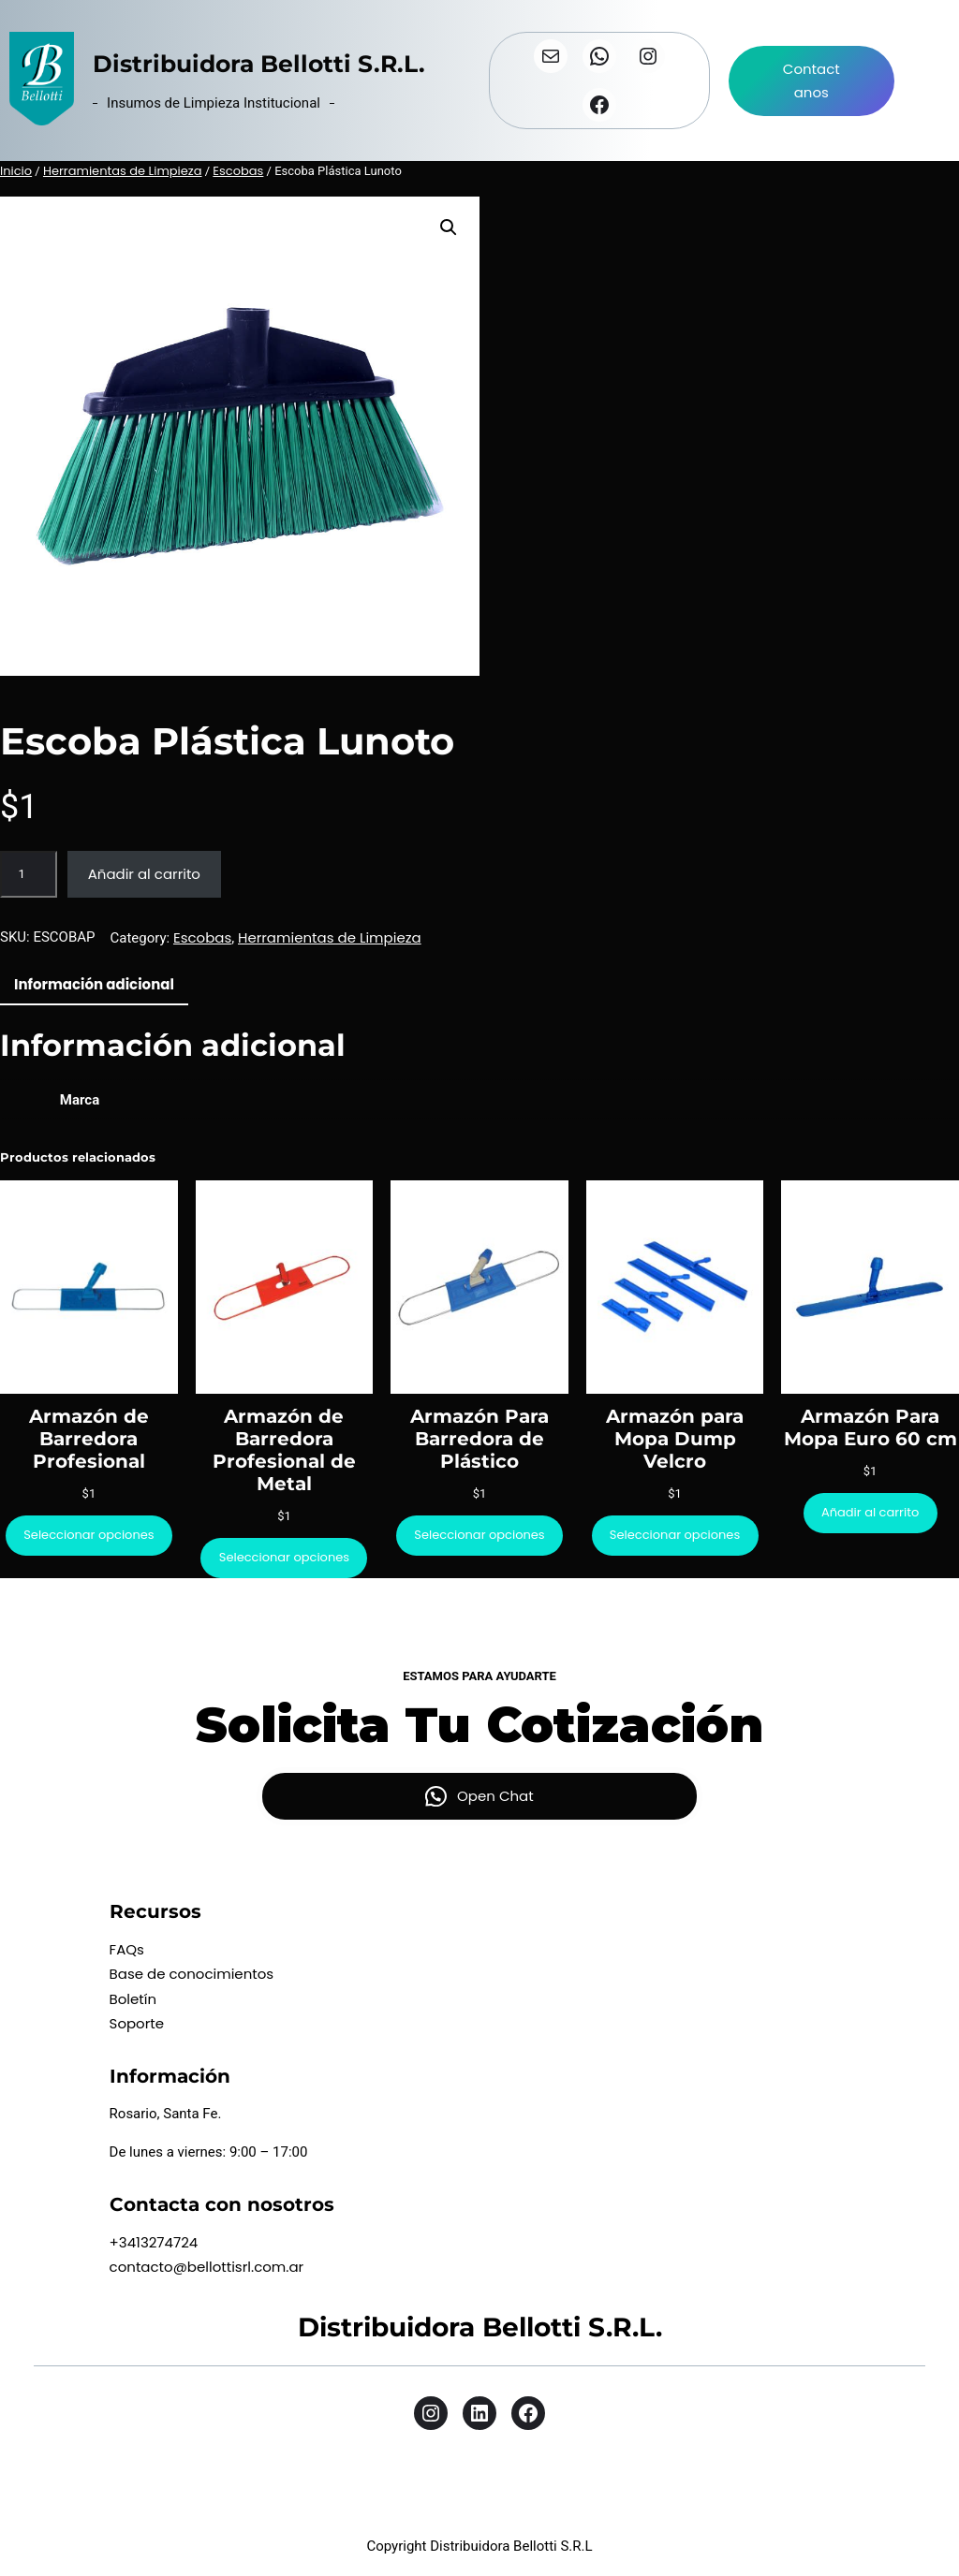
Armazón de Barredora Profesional (89, 1438)
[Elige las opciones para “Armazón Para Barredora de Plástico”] (479, 1535)
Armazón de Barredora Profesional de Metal (284, 1450)
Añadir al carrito (144, 874)
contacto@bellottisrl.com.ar (207, 2266)
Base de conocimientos (192, 1973)
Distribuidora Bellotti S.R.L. (259, 64)
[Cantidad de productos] (28, 874)
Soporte (137, 2023)
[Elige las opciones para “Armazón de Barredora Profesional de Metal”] (283, 1558)
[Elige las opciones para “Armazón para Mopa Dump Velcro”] (675, 1535)
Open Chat (495, 1796)
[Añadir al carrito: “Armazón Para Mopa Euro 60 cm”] (870, 1513)
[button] (448, 227)
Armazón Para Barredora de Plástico (479, 1438)
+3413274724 (154, 2242)
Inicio (16, 171)
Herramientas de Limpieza (122, 171)
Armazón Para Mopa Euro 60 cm (870, 1427)
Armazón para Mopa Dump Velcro (675, 1438)
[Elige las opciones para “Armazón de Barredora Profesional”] (89, 1535)
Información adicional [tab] (94, 984)
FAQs (127, 1949)
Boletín (133, 1999)
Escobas (238, 171)
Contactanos (811, 81)
